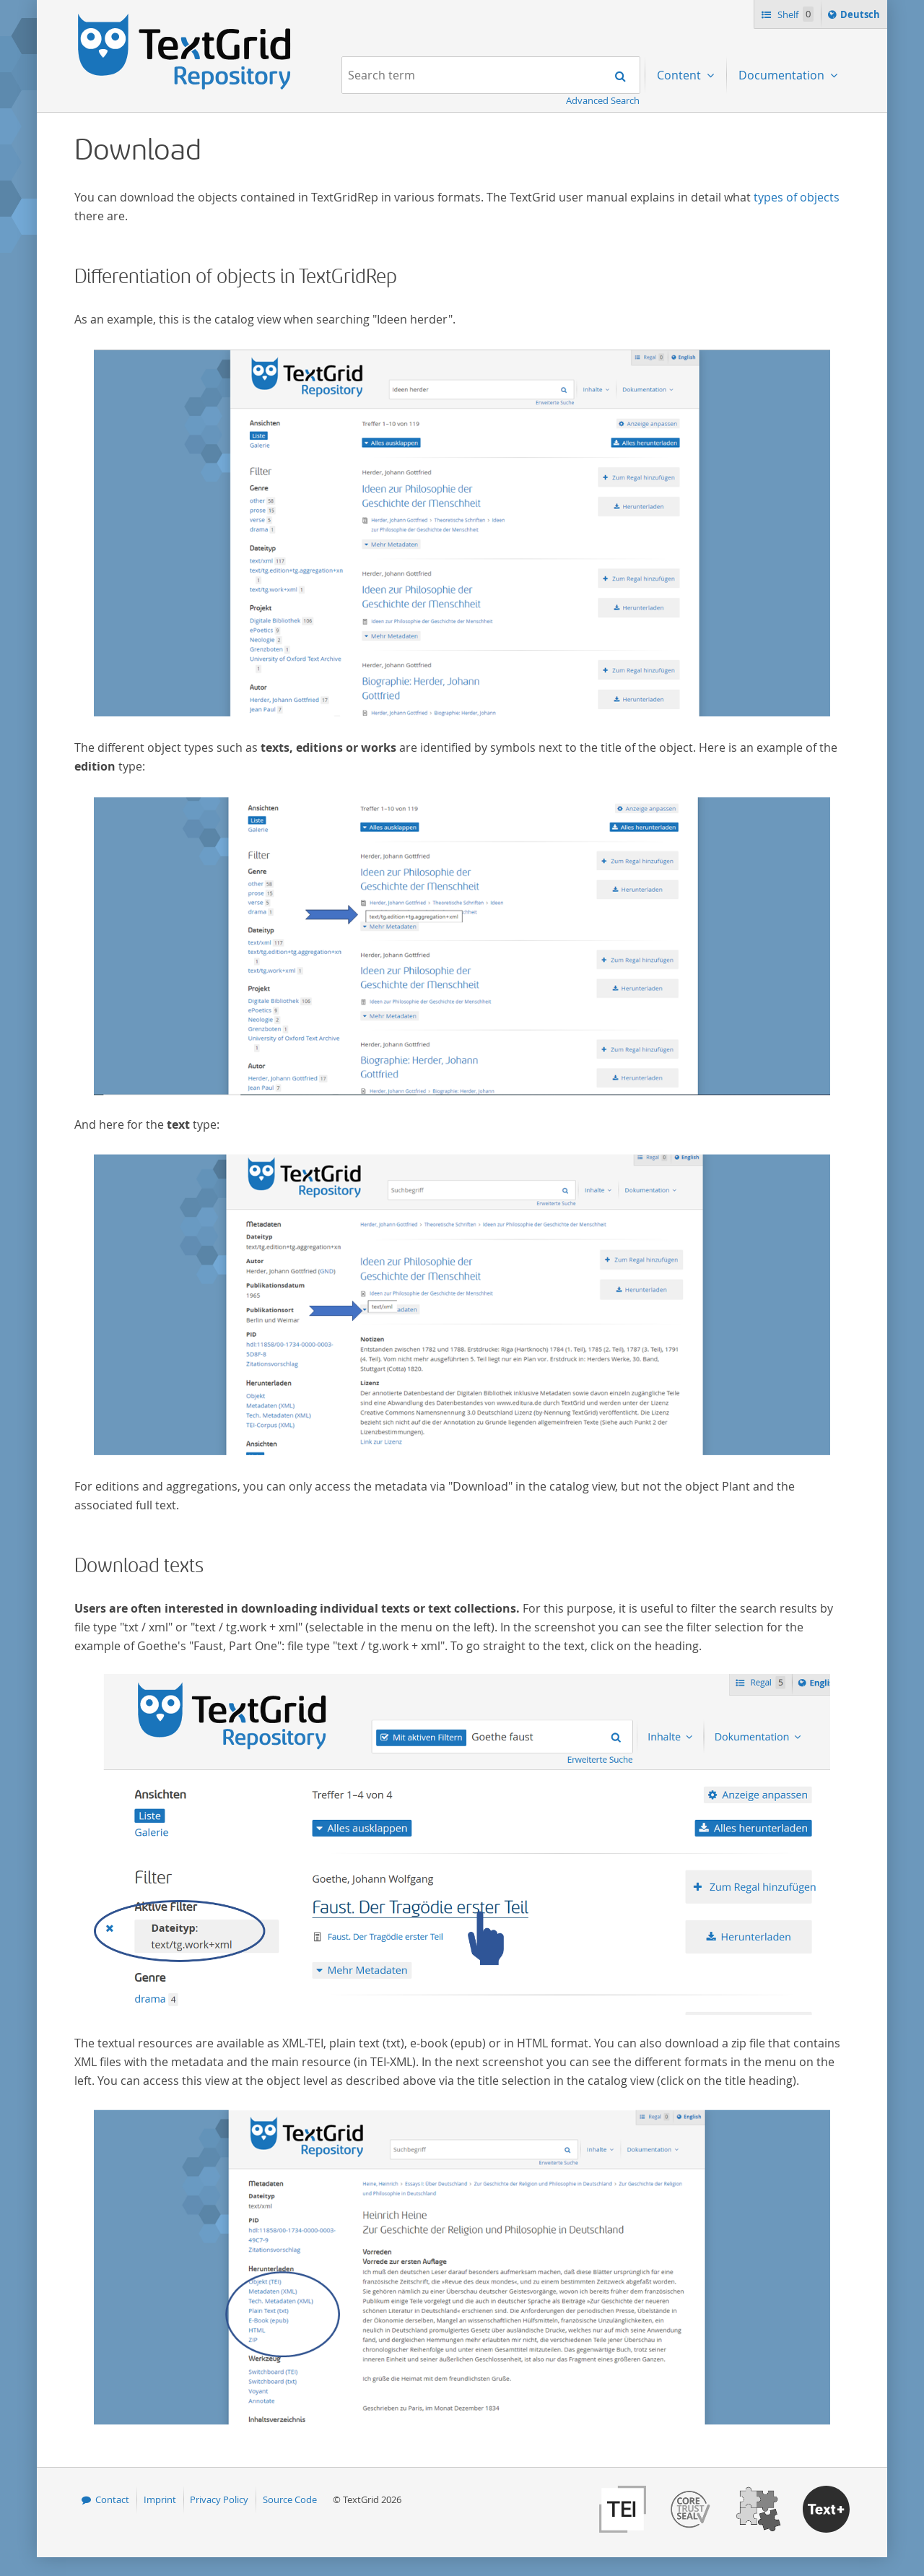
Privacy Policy (219, 2499)
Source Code (290, 2499)
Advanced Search (603, 100)
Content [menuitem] (680, 75)
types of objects (797, 197)
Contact (112, 2499)
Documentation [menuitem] (782, 75)
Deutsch (862, 16)
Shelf (794, 14)
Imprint (160, 2499)
